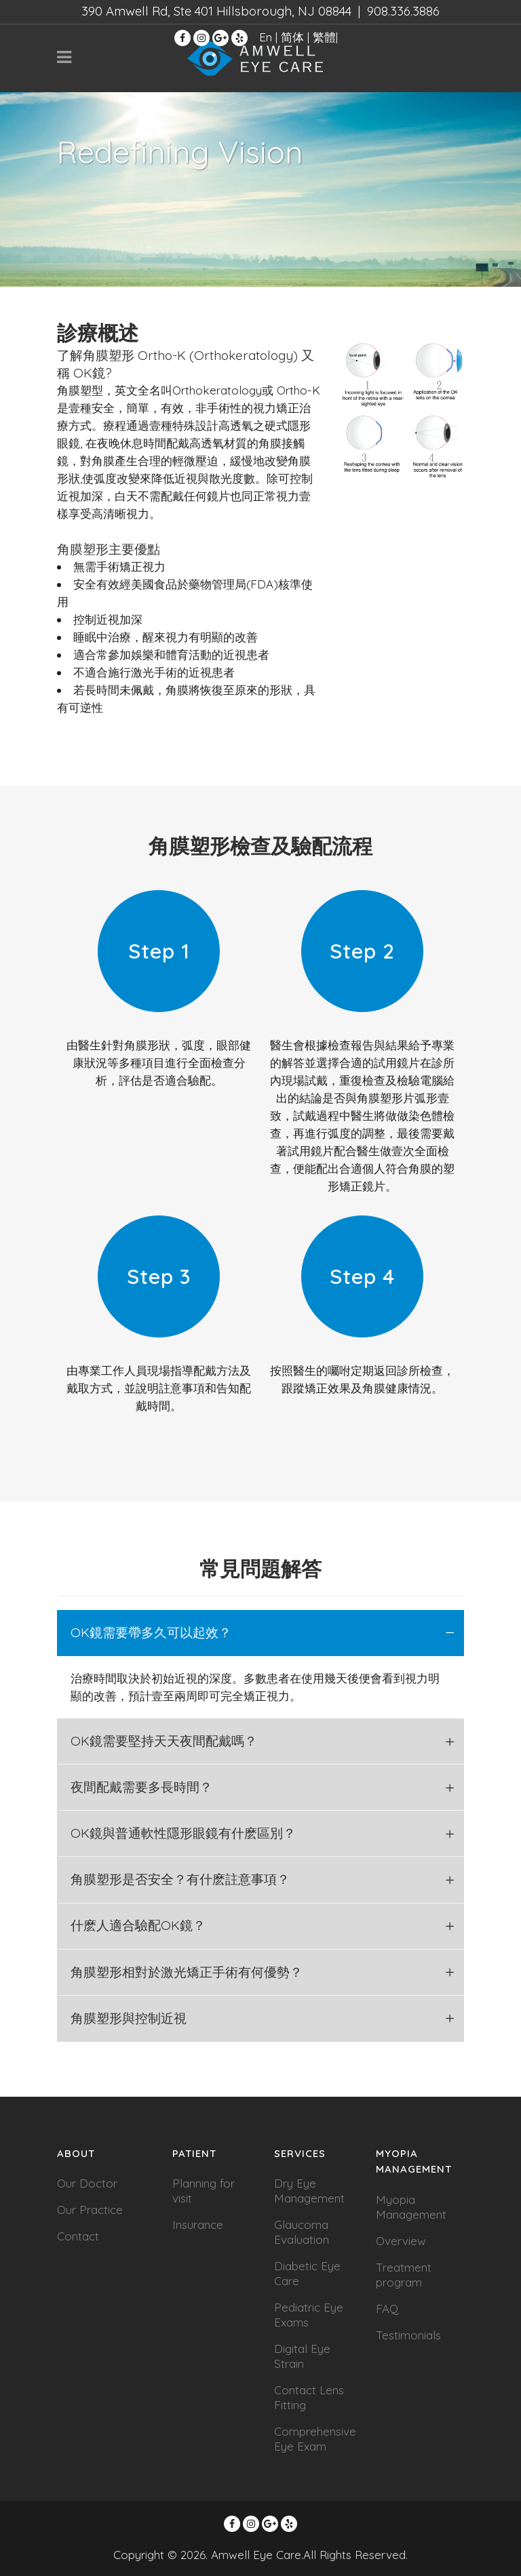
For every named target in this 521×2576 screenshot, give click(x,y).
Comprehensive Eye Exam (315, 2438)
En (265, 37)
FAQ (387, 2308)
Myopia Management (411, 2206)
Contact (78, 2236)
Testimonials (408, 2335)
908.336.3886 (403, 11)
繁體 (324, 37)
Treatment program (403, 2274)
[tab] (260, 1633)
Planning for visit (203, 2190)
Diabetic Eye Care (307, 2273)
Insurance (197, 2224)
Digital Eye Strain (302, 2356)
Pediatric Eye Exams (308, 2314)
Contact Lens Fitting (309, 2397)
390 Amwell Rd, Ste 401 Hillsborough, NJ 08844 (216, 11)
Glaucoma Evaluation (301, 2232)
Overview (401, 2241)
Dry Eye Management (309, 2190)
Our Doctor (87, 2183)
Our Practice (90, 2209)
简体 (292, 37)
